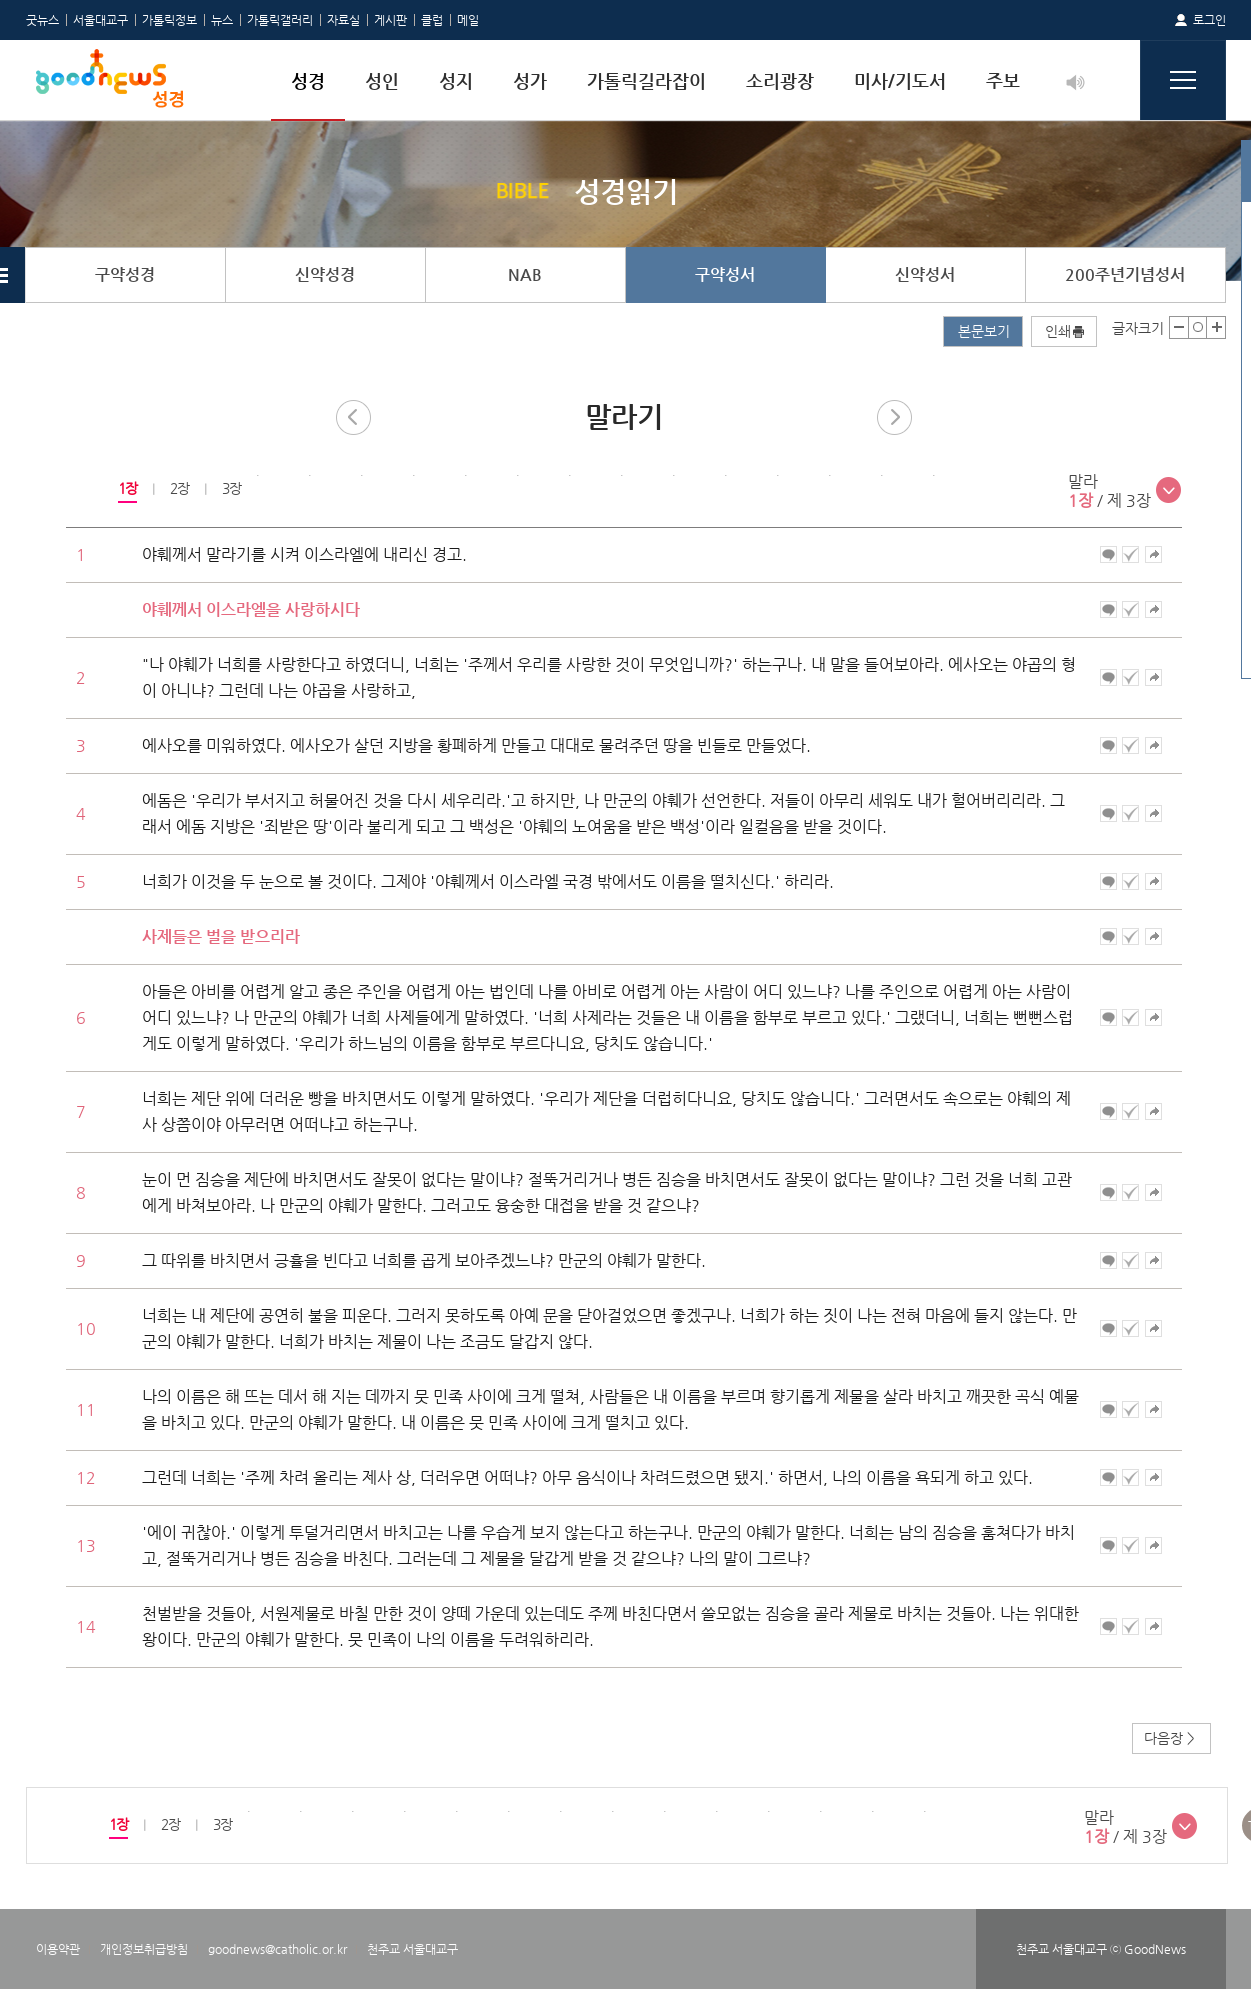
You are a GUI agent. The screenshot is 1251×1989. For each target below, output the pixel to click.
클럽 (432, 20)
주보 (1003, 80)
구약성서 (725, 274)
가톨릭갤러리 (280, 20)
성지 (456, 80)
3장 (230, 488)
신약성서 (925, 274)
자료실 (343, 20)
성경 (308, 80)
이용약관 (58, 1949)
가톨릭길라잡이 (646, 80)
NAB (525, 274)
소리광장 (780, 80)
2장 (178, 488)
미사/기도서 (900, 80)
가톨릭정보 (169, 20)
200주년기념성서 (1125, 274)
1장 (126, 488)
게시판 (390, 20)
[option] (127, 489)
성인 (382, 80)
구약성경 (125, 274)
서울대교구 (100, 20)
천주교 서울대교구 (412, 1949)
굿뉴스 (42, 20)
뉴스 (222, 20)
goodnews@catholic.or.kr (277, 1949)
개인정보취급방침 (144, 1949)
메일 (468, 20)
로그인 (1209, 20)
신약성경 (325, 274)
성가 (530, 80)
